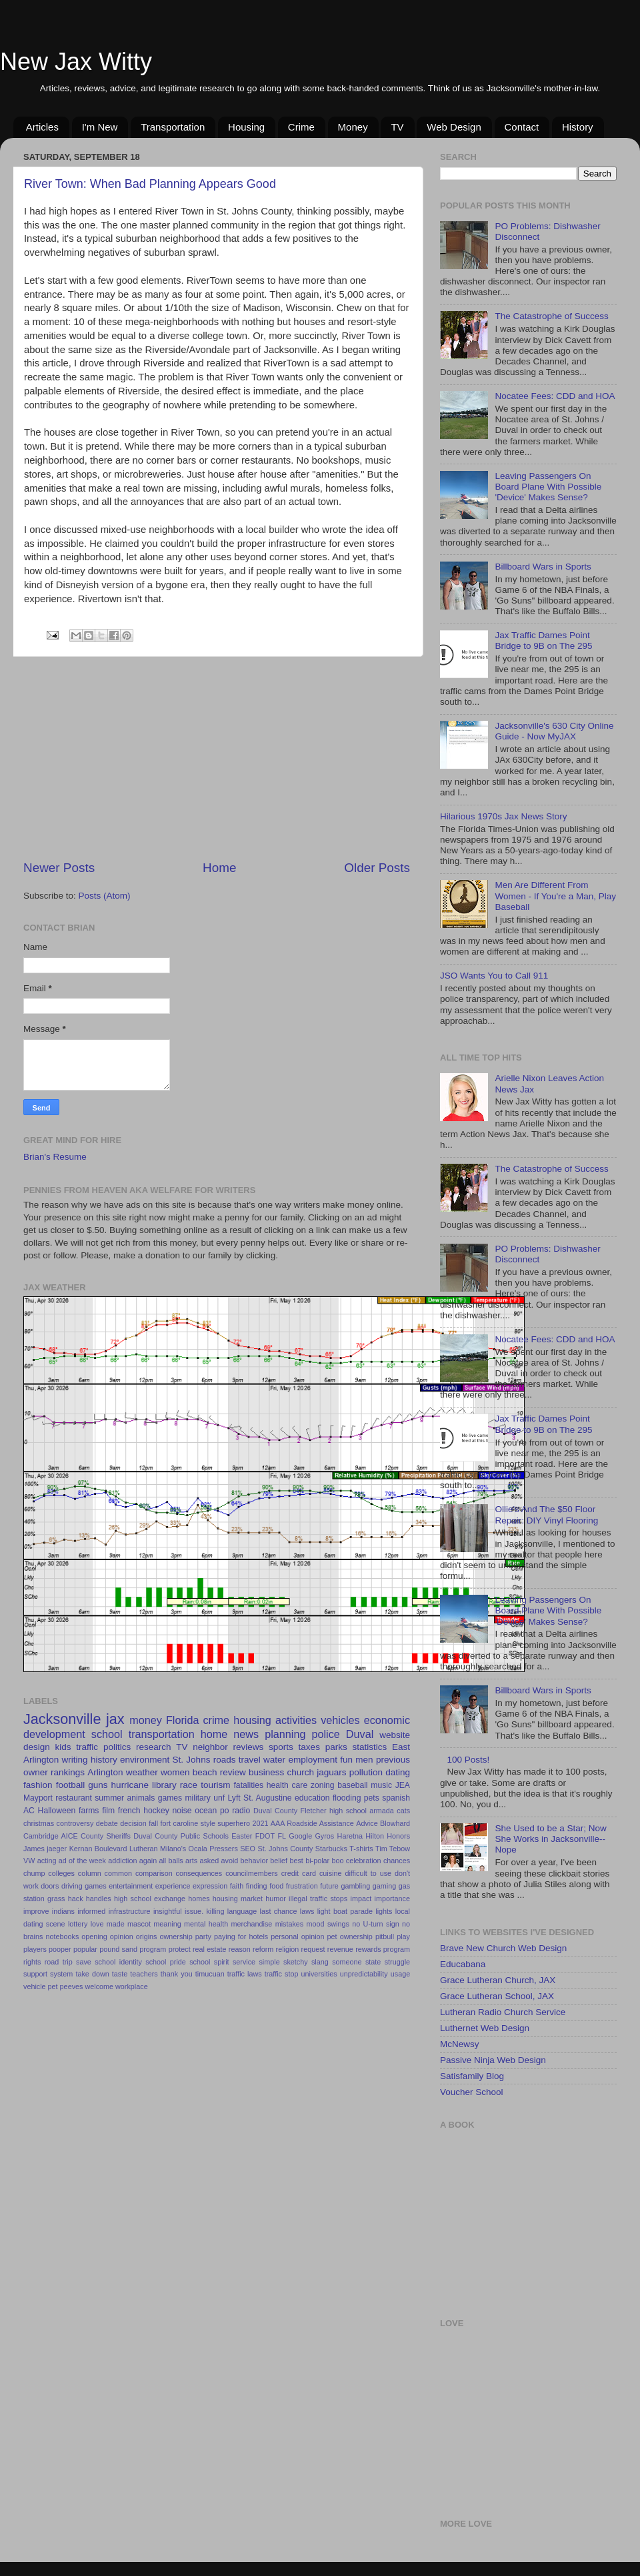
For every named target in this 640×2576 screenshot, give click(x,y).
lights (383, 1911)
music (381, 1785)
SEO (247, 1849)
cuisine (330, 1873)
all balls (171, 1861)
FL (281, 1836)
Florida (182, 1720)
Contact (522, 127)
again (148, 1861)
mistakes (289, 1924)
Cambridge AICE (50, 1836)
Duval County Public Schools (181, 1836)
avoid (229, 1861)
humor (275, 1899)
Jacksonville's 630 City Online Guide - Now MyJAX (554, 731)
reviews (248, 1747)
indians (63, 1911)
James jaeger (45, 1849)
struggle (397, 1962)
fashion (38, 1785)
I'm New (100, 127)
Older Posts (377, 868)
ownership (176, 1936)
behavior (254, 1861)
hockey (156, 1810)
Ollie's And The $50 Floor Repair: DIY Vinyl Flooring (546, 1514)
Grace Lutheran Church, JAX (497, 1980)
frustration (302, 1886)
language (242, 1911)
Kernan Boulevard (98, 1849)
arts (191, 1861)
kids (63, 1747)
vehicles (340, 1720)
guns (97, 1785)
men (364, 1760)
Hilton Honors (387, 1836)
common (118, 1873)
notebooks (62, 1936)
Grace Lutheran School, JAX (497, 1996)
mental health (206, 1924)
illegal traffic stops (318, 1899)
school (107, 1734)
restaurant (73, 1798)
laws (307, 1911)
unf (219, 1798)
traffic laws (244, 1974)
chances (396, 1861)
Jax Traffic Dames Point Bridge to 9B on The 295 (543, 640)
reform (263, 1949)
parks (336, 1747)
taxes (309, 1747)
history (104, 1760)
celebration (363, 1861)
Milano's (173, 1849)
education (312, 1798)
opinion (121, 1936)
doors (50, 1886)
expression (210, 1886)
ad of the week (82, 1861)
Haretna (350, 1836)
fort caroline (180, 1823)
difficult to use (368, 1873)
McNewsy (459, 2044)
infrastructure (130, 1911)
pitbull (384, 1936)
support (35, 1974)
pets (371, 1798)
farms (89, 1810)
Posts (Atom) (105, 896)
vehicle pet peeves (53, 1986)
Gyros (324, 1836)
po (224, 1810)
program (152, 1949)
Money (353, 127)
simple (269, 1962)
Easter (241, 1836)
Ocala (198, 1849)
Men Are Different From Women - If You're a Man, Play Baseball (555, 895)
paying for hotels (241, 1936)
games (170, 1798)
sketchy (295, 1962)
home (214, 1734)
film (108, 1810)
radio (241, 1810)
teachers (143, 1974)
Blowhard (395, 1823)
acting (47, 1861)
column (89, 1873)
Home (219, 868)
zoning (323, 1785)
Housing (246, 127)
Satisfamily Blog (472, 2076)
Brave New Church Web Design (503, 1948)
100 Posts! (468, 1760)
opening (94, 1936)
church (300, 1772)
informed (91, 1911)
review (233, 1772)
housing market (238, 1899)
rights (32, 1962)
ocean (206, 1810)
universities (319, 1974)
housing (252, 1720)
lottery (77, 1924)
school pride (165, 1962)
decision (133, 1823)
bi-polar (317, 1861)
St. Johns (192, 1760)
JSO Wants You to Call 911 (494, 976)
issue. (194, 1911)
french (129, 1810)
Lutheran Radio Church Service (502, 2012)
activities (296, 1720)
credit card (298, 1873)
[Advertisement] (217, 758)
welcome (99, 1986)
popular (85, 1949)
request (313, 1949)
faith (236, 1886)
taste (119, 1974)
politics (117, 1747)
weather (142, 1772)
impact (361, 1899)
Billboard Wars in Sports (543, 567)
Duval (359, 1734)
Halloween (57, 1810)
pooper (60, 1949)
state (373, 1962)
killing (215, 1911)
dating (397, 1772)
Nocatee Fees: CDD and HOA (555, 396)
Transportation (173, 127)
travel (250, 1760)
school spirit (209, 1962)
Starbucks (331, 1849)
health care (287, 1785)
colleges (61, 1873)
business (266, 1772)
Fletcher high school (334, 1811)
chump (34, 1873)
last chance (278, 1911)
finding (256, 1886)
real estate (210, 1949)
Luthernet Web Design (484, 2028)
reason (240, 1949)
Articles (42, 127)
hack (75, 1899)
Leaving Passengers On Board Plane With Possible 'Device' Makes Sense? (548, 486)
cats (403, 1811)
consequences (199, 1873)
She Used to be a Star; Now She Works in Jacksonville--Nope (550, 1839)
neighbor (210, 1747)
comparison (154, 1873)
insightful (167, 1911)
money (145, 1720)
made (116, 1924)
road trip (59, 1962)
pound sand (118, 1949)
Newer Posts (59, 868)
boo (337, 1861)
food (276, 1886)
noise (181, 1810)
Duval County (275, 1811)
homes (198, 1899)
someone (346, 1962)
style (208, 1823)
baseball (352, 1785)
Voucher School (471, 2092)
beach (205, 1772)
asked (209, 1861)
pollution (366, 1772)
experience (173, 1886)
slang (320, 1962)
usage (400, 1974)
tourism (215, 1785)
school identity (118, 1962)
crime (216, 1720)
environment (144, 1760)
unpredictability (364, 1974)
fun (346, 1760)
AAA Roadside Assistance (312, 1823)
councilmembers (251, 1873)
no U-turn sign (375, 1924)
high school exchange (149, 1899)
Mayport (38, 1798)
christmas (38, 1823)
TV (397, 127)
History (577, 127)
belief (278, 1861)
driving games (84, 1886)
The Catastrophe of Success (551, 316)
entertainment (131, 1886)
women (175, 1772)
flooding (347, 1798)
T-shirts (361, 1849)
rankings (68, 1772)
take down (92, 1974)
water (274, 1760)
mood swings (328, 1924)
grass (56, 1899)
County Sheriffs (106, 1836)
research (153, 1747)
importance (392, 1899)
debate (107, 1823)
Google (300, 1836)
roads (224, 1760)
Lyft (234, 1798)
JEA (402, 1785)
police (325, 1734)
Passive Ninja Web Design (493, 2060)
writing (75, 1760)
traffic (87, 1747)
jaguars (331, 1772)
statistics (369, 1747)
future (329, 1886)
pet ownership (350, 1936)
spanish (396, 1798)
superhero (233, 1823)
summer (109, 1798)
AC (29, 1810)
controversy (75, 1823)
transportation (162, 1734)
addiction (122, 1861)
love (97, 1924)
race (188, 1785)
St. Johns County (285, 1849)
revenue (340, 1949)
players (35, 1949)
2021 (260, 1823)
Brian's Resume (55, 1157)
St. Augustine (267, 1798)
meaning (167, 1924)
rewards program (382, 1949)
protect (180, 1949)
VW (29, 1861)
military (197, 1798)
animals (141, 1798)
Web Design (454, 127)
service (244, 1962)
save (83, 1962)
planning (285, 1734)
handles (98, 1899)
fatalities (249, 1785)
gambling (355, 1886)
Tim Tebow (392, 1849)
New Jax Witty (76, 61)
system (61, 1974)
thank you (177, 1974)
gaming (384, 1886)
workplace (131, 1986)
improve (36, 1911)
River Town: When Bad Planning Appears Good (150, 184)
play (403, 1936)
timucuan (210, 1974)
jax (115, 1719)
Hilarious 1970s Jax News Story (503, 816)
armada (381, 1811)
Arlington (105, 1772)
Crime (301, 127)
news (246, 1734)
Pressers (223, 1849)
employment (312, 1760)
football (70, 1785)
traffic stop (282, 1974)
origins (146, 1936)
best (296, 1861)
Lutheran (143, 1849)
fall (153, 1823)
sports (281, 1747)
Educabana (462, 1964)
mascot (139, 1924)
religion (287, 1949)
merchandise (251, 1924)
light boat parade (345, 1911)
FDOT (265, 1836)
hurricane (130, 1785)
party (203, 1936)
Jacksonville (62, 1719)
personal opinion (297, 1936)
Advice (366, 1823)
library (164, 1785)
